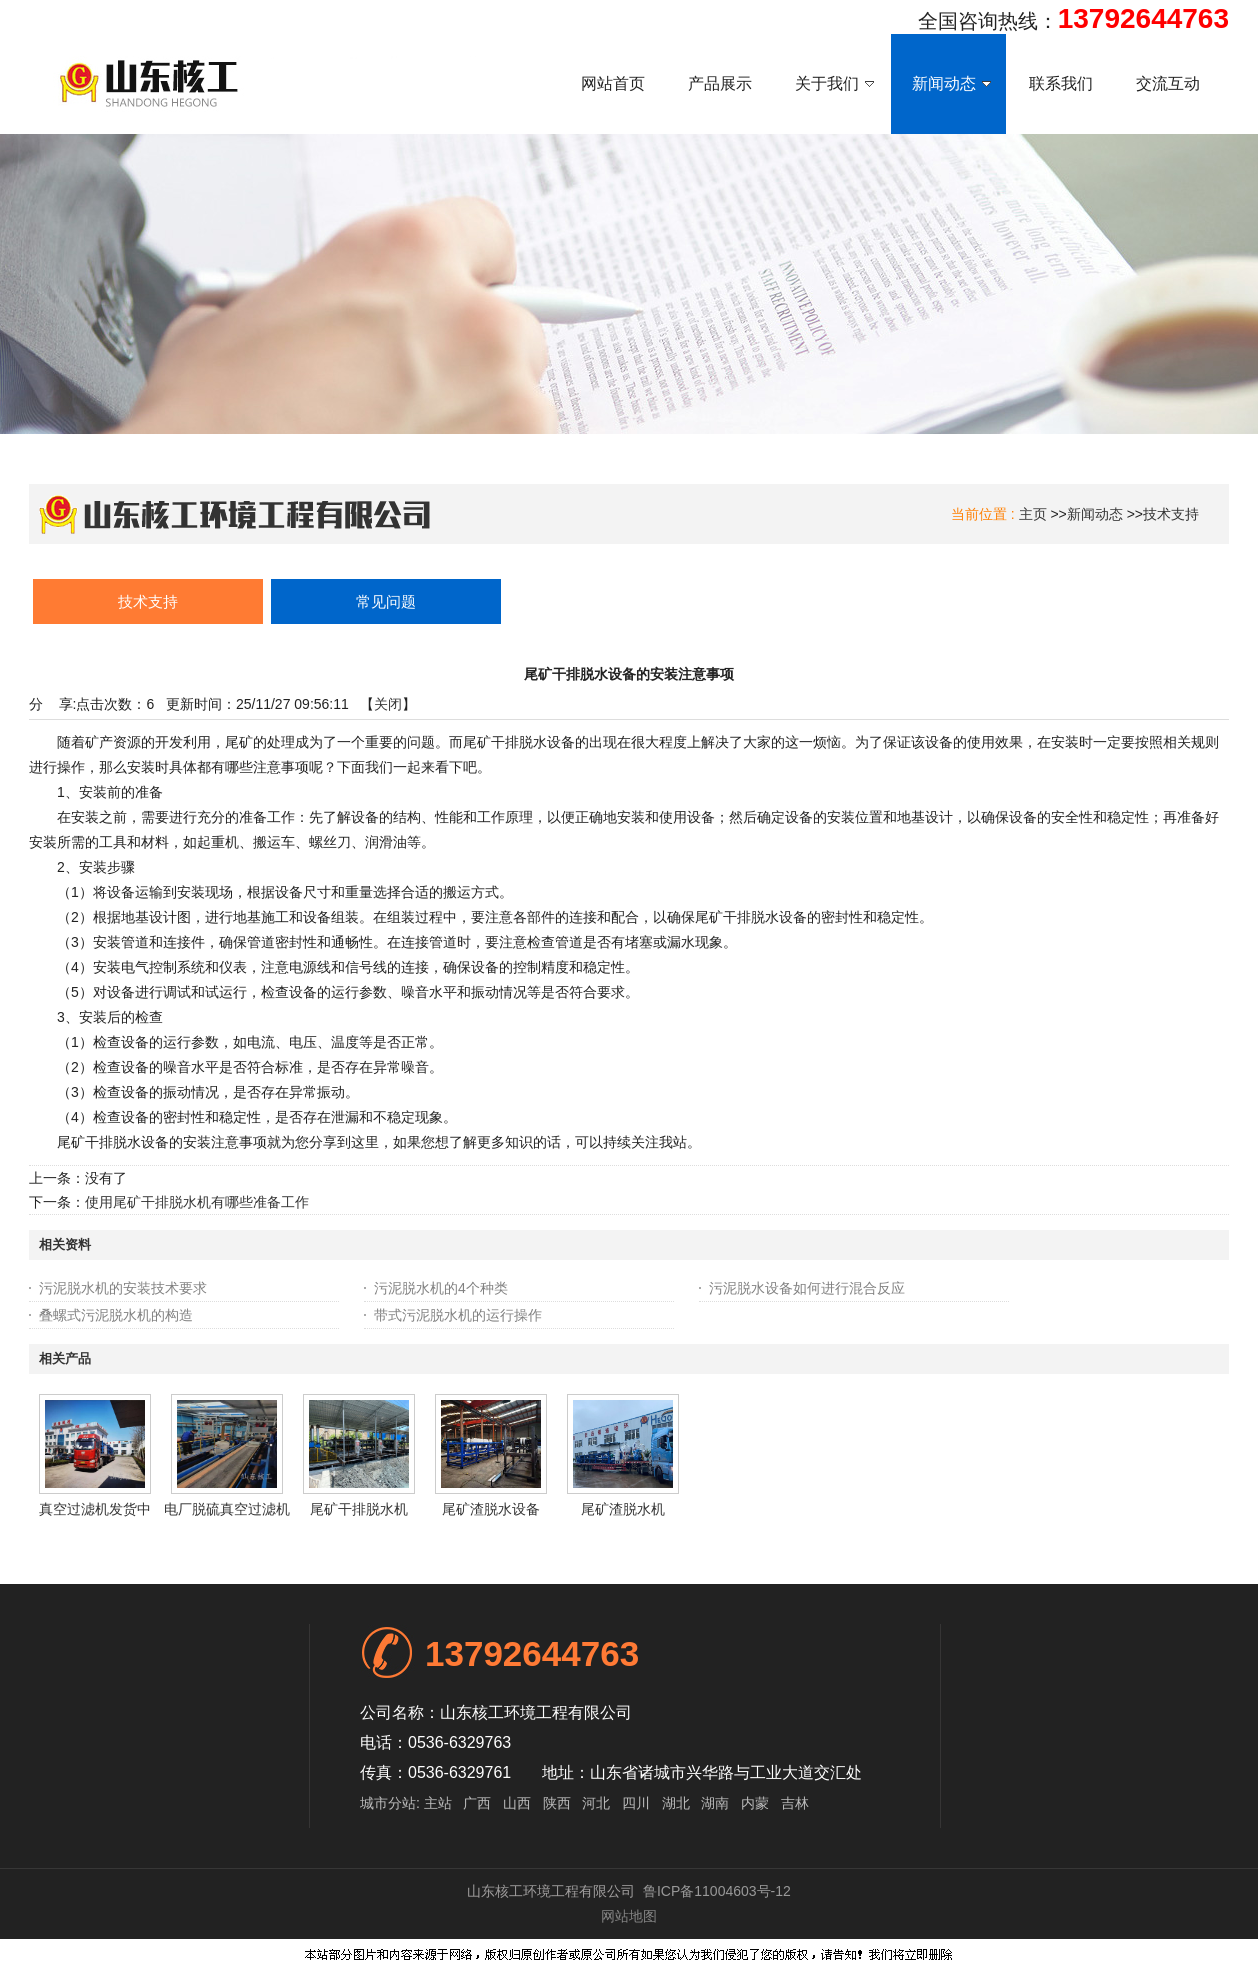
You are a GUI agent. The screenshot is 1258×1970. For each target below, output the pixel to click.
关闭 (388, 704)
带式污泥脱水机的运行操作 (458, 1315)
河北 (596, 1803)
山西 (517, 1803)
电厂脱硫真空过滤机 (227, 1509)
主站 (436, 1803)
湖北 (676, 1803)
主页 (1033, 514)
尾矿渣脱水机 (623, 1509)
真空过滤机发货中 (95, 1509)
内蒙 (755, 1803)
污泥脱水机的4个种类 (441, 1288)
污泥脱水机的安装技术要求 (123, 1288)
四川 (636, 1803)
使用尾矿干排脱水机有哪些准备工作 (197, 1202)
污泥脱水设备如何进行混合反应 (807, 1288)
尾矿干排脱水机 (359, 1509)
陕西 (557, 1803)
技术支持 (1171, 514)
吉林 (795, 1803)
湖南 (715, 1803)
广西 (477, 1803)
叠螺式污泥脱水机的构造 (116, 1315)
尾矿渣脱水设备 (491, 1509)
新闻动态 (1095, 514)
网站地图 (629, 1916)
